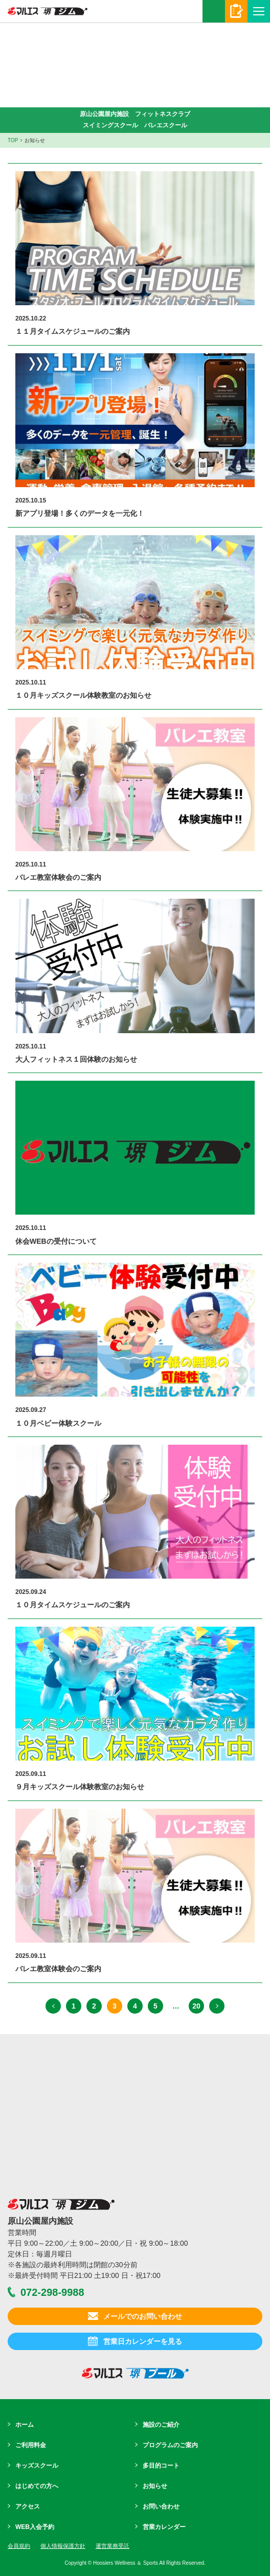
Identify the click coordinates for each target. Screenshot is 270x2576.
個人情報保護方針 (62, 2546)
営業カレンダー (164, 2527)
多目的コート (161, 2465)
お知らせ (155, 2486)
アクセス (27, 2506)
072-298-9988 (213, 11)
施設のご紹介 (161, 2424)
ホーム (24, 2424)
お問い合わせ (161, 2506)
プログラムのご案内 (170, 2445)
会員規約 (19, 2546)
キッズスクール (36, 2465)
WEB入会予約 (34, 2527)
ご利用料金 (30, 2445)
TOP (13, 140)
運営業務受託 (112, 2546)
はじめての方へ (36, 2486)
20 (196, 2006)
